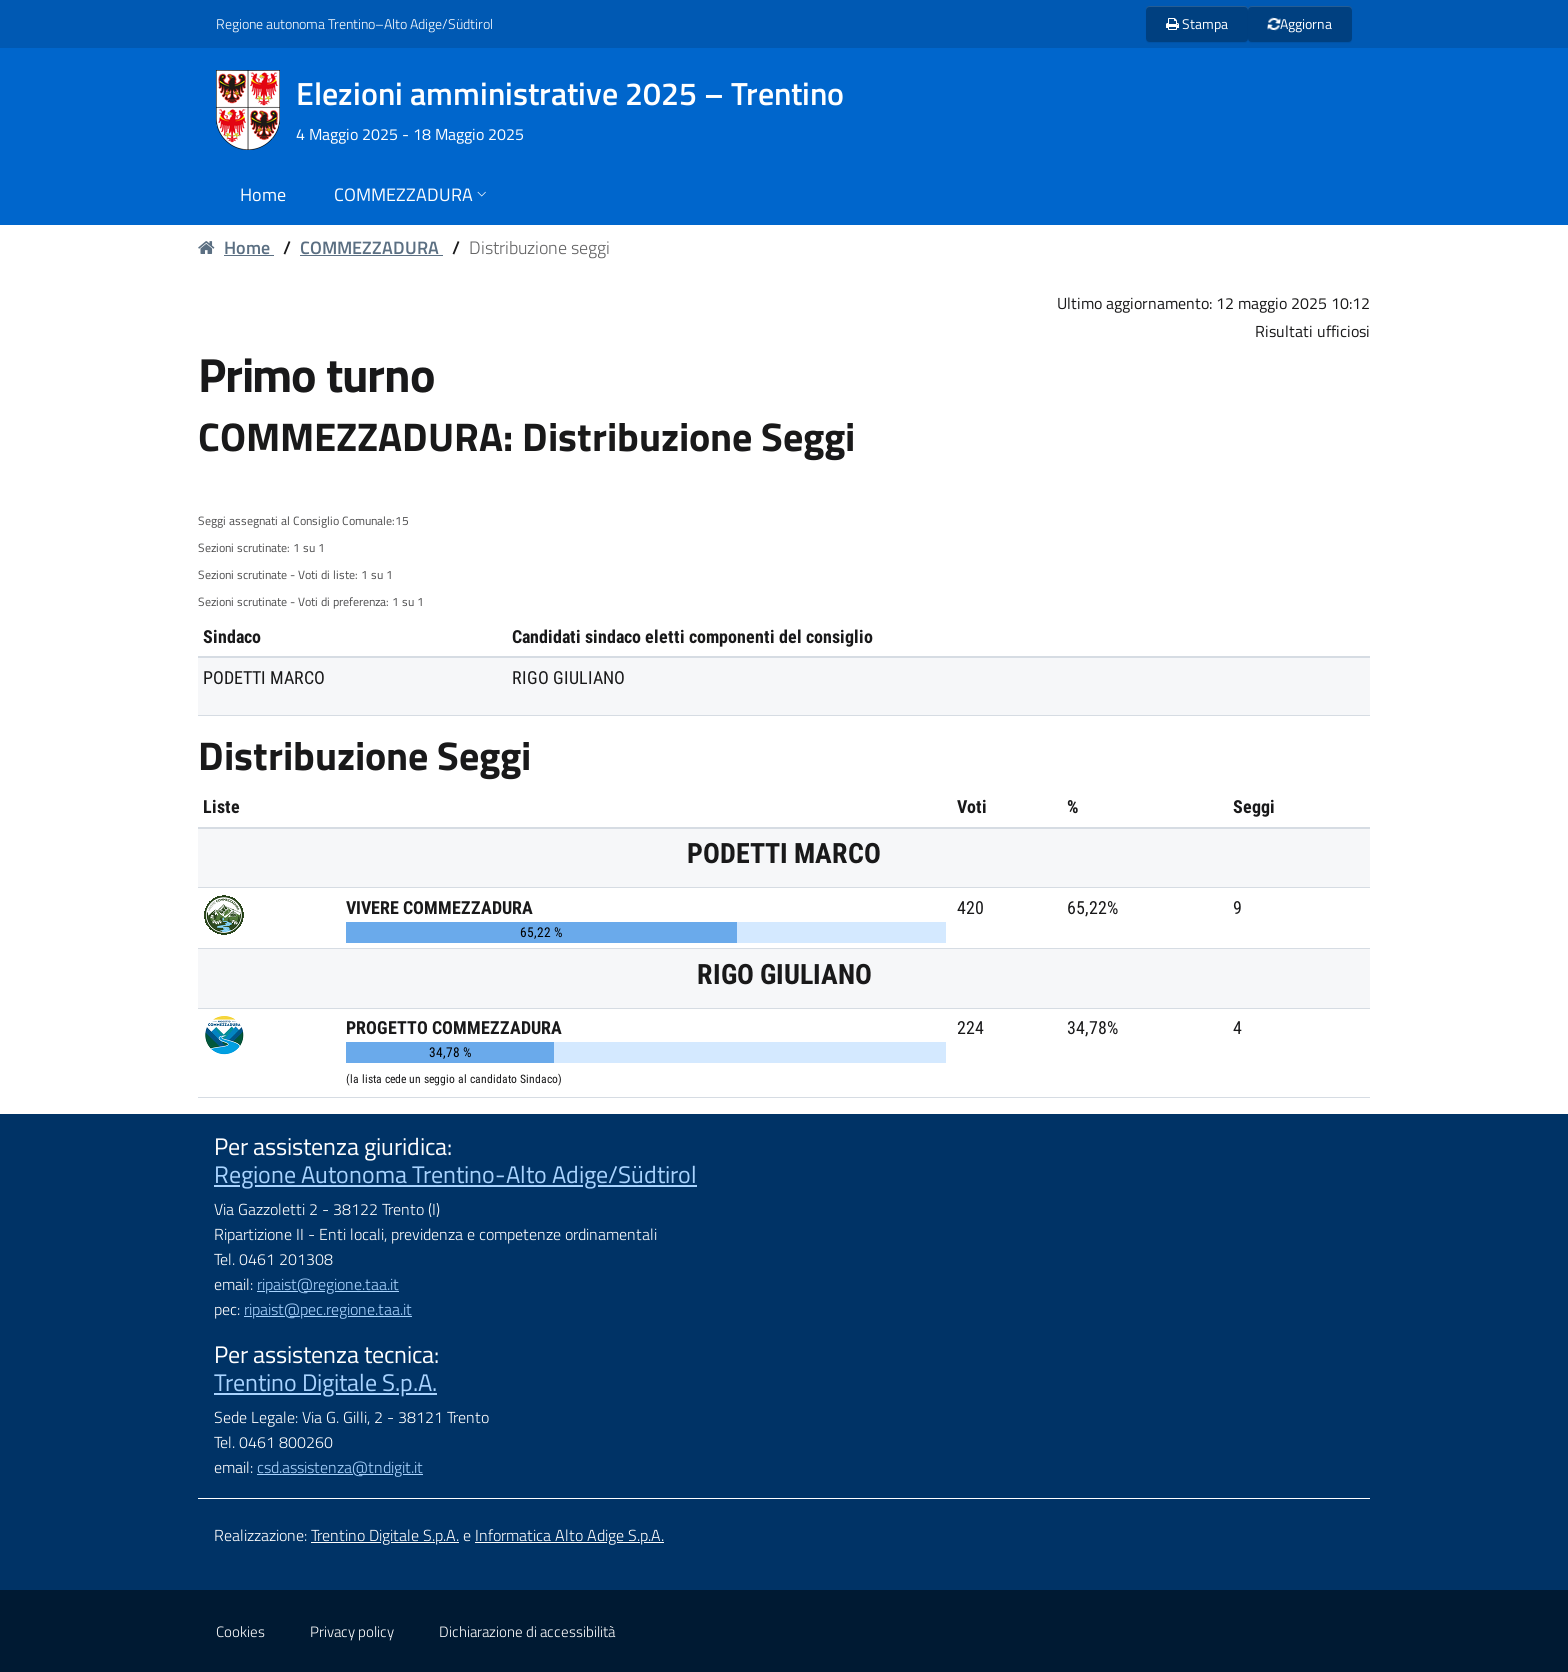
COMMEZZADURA (371, 247)
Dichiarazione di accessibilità (527, 1631)
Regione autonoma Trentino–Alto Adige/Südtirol (354, 23)
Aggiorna (1298, 23)
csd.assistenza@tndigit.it (340, 1467)
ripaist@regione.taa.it (328, 1284)
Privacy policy (352, 1631)
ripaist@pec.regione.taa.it (328, 1309)
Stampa (1197, 23)
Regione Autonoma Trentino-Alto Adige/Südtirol (455, 1174)
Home (236, 247)
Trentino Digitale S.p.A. (325, 1382)
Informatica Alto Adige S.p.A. (569, 1535)
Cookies (240, 1631)
